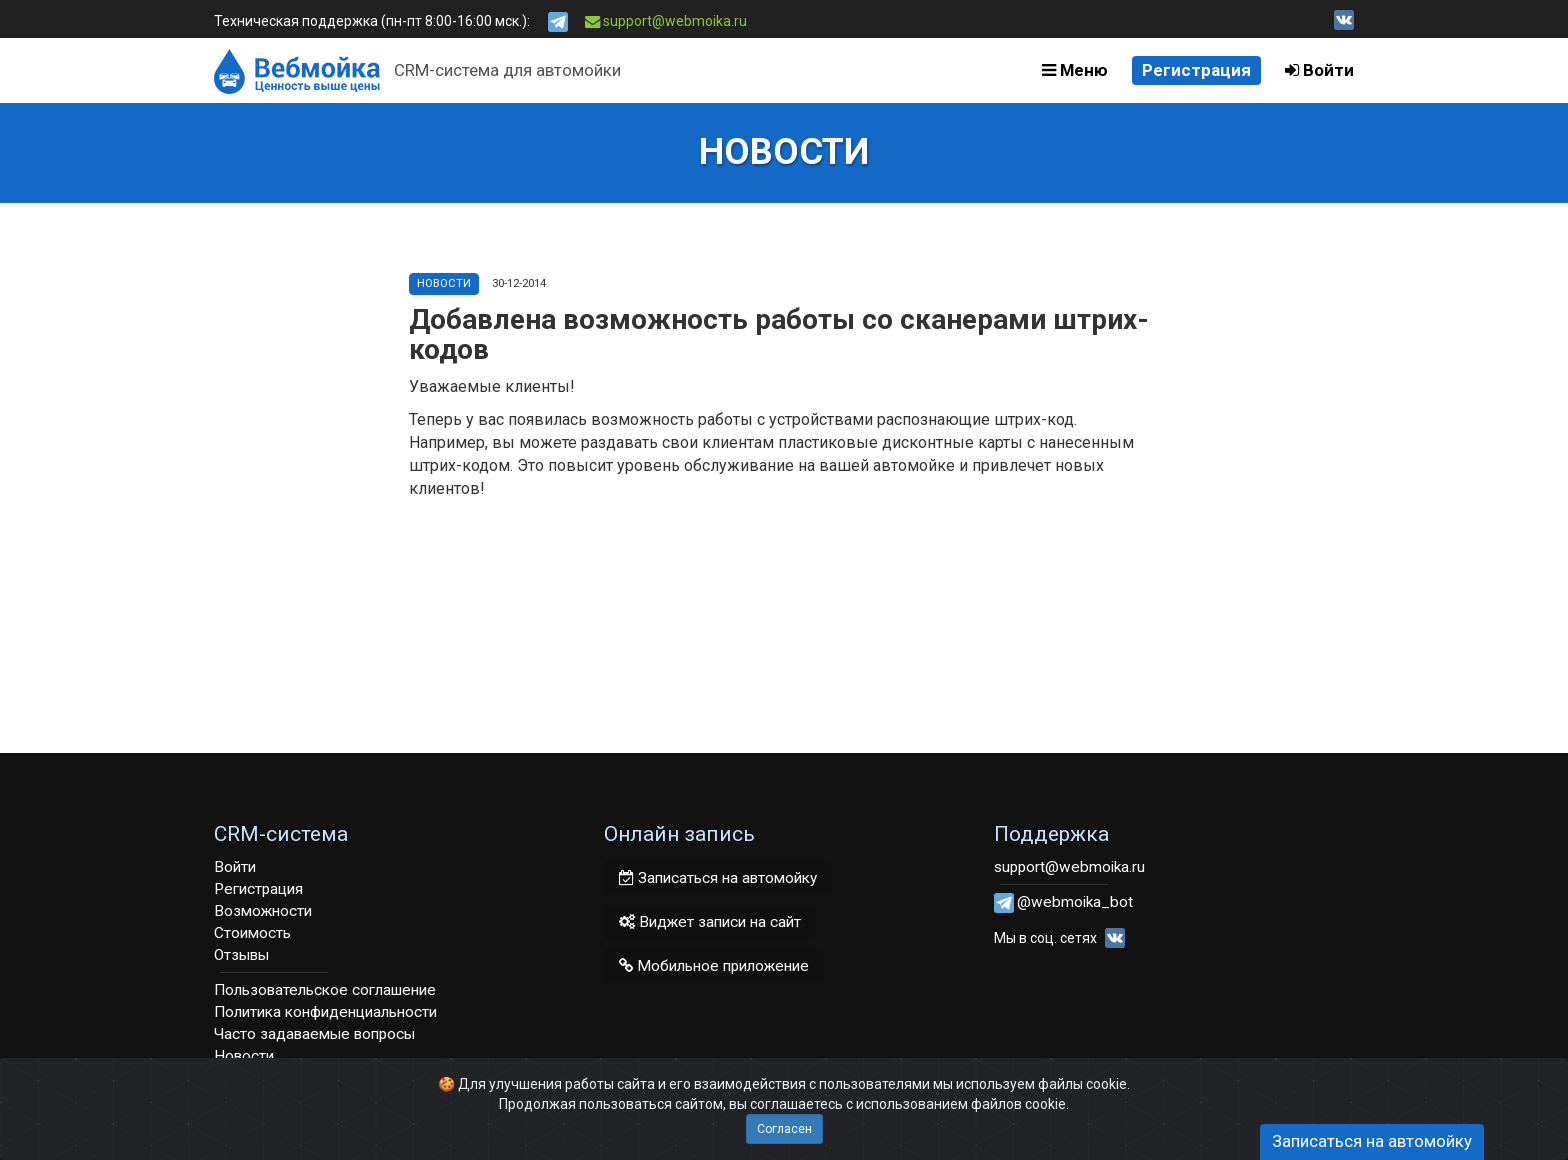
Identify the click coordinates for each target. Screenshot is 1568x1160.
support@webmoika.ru (666, 21)
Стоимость (252, 933)
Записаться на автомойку (718, 878)
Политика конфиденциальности (325, 1012)
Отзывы (241, 955)
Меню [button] (1075, 70)
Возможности (263, 911)
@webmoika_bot (1075, 902)
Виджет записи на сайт (710, 922)
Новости (444, 283)
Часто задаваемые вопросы (314, 1034)
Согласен (784, 1129)
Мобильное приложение (714, 966)
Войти (1319, 70)
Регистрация (1196, 70)
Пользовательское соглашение (325, 990)
